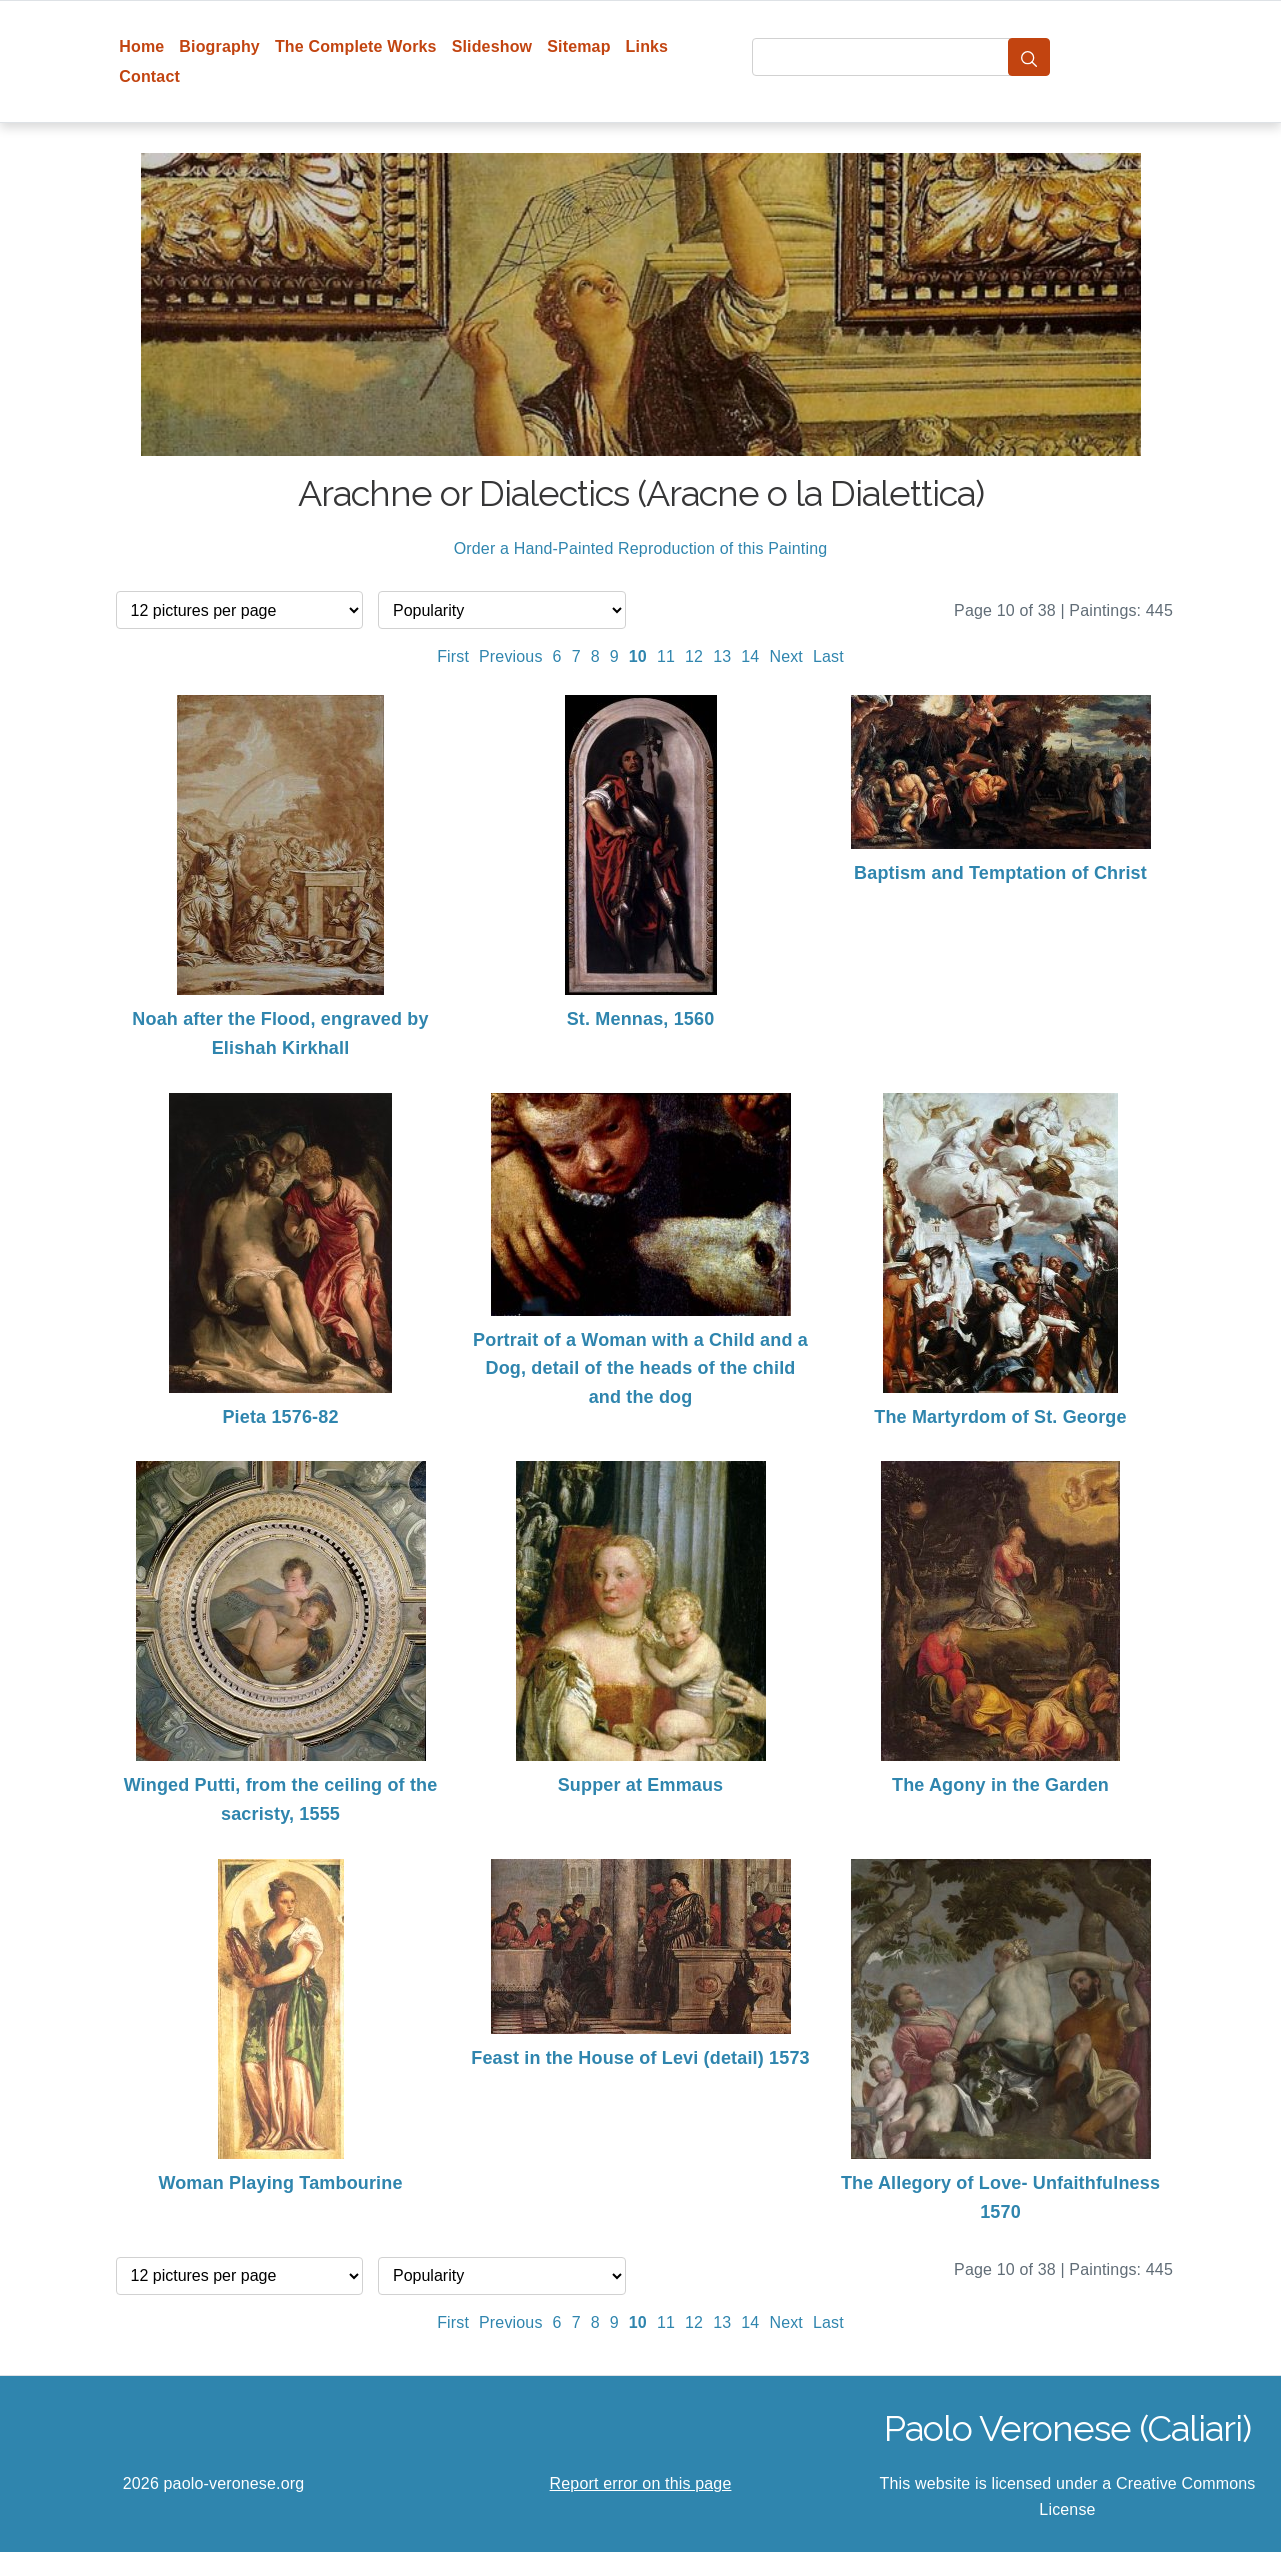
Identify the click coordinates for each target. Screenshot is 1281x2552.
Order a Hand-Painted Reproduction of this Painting (641, 548)
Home (141, 46)
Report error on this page (641, 2483)
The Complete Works (356, 46)
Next (786, 656)
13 (722, 656)
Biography (219, 46)
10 (638, 656)
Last (828, 656)
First (453, 656)
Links (647, 46)
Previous (511, 656)
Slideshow (492, 46)
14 (750, 656)
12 (694, 656)
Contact (149, 76)
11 (666, 656)
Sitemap (578, 46)
